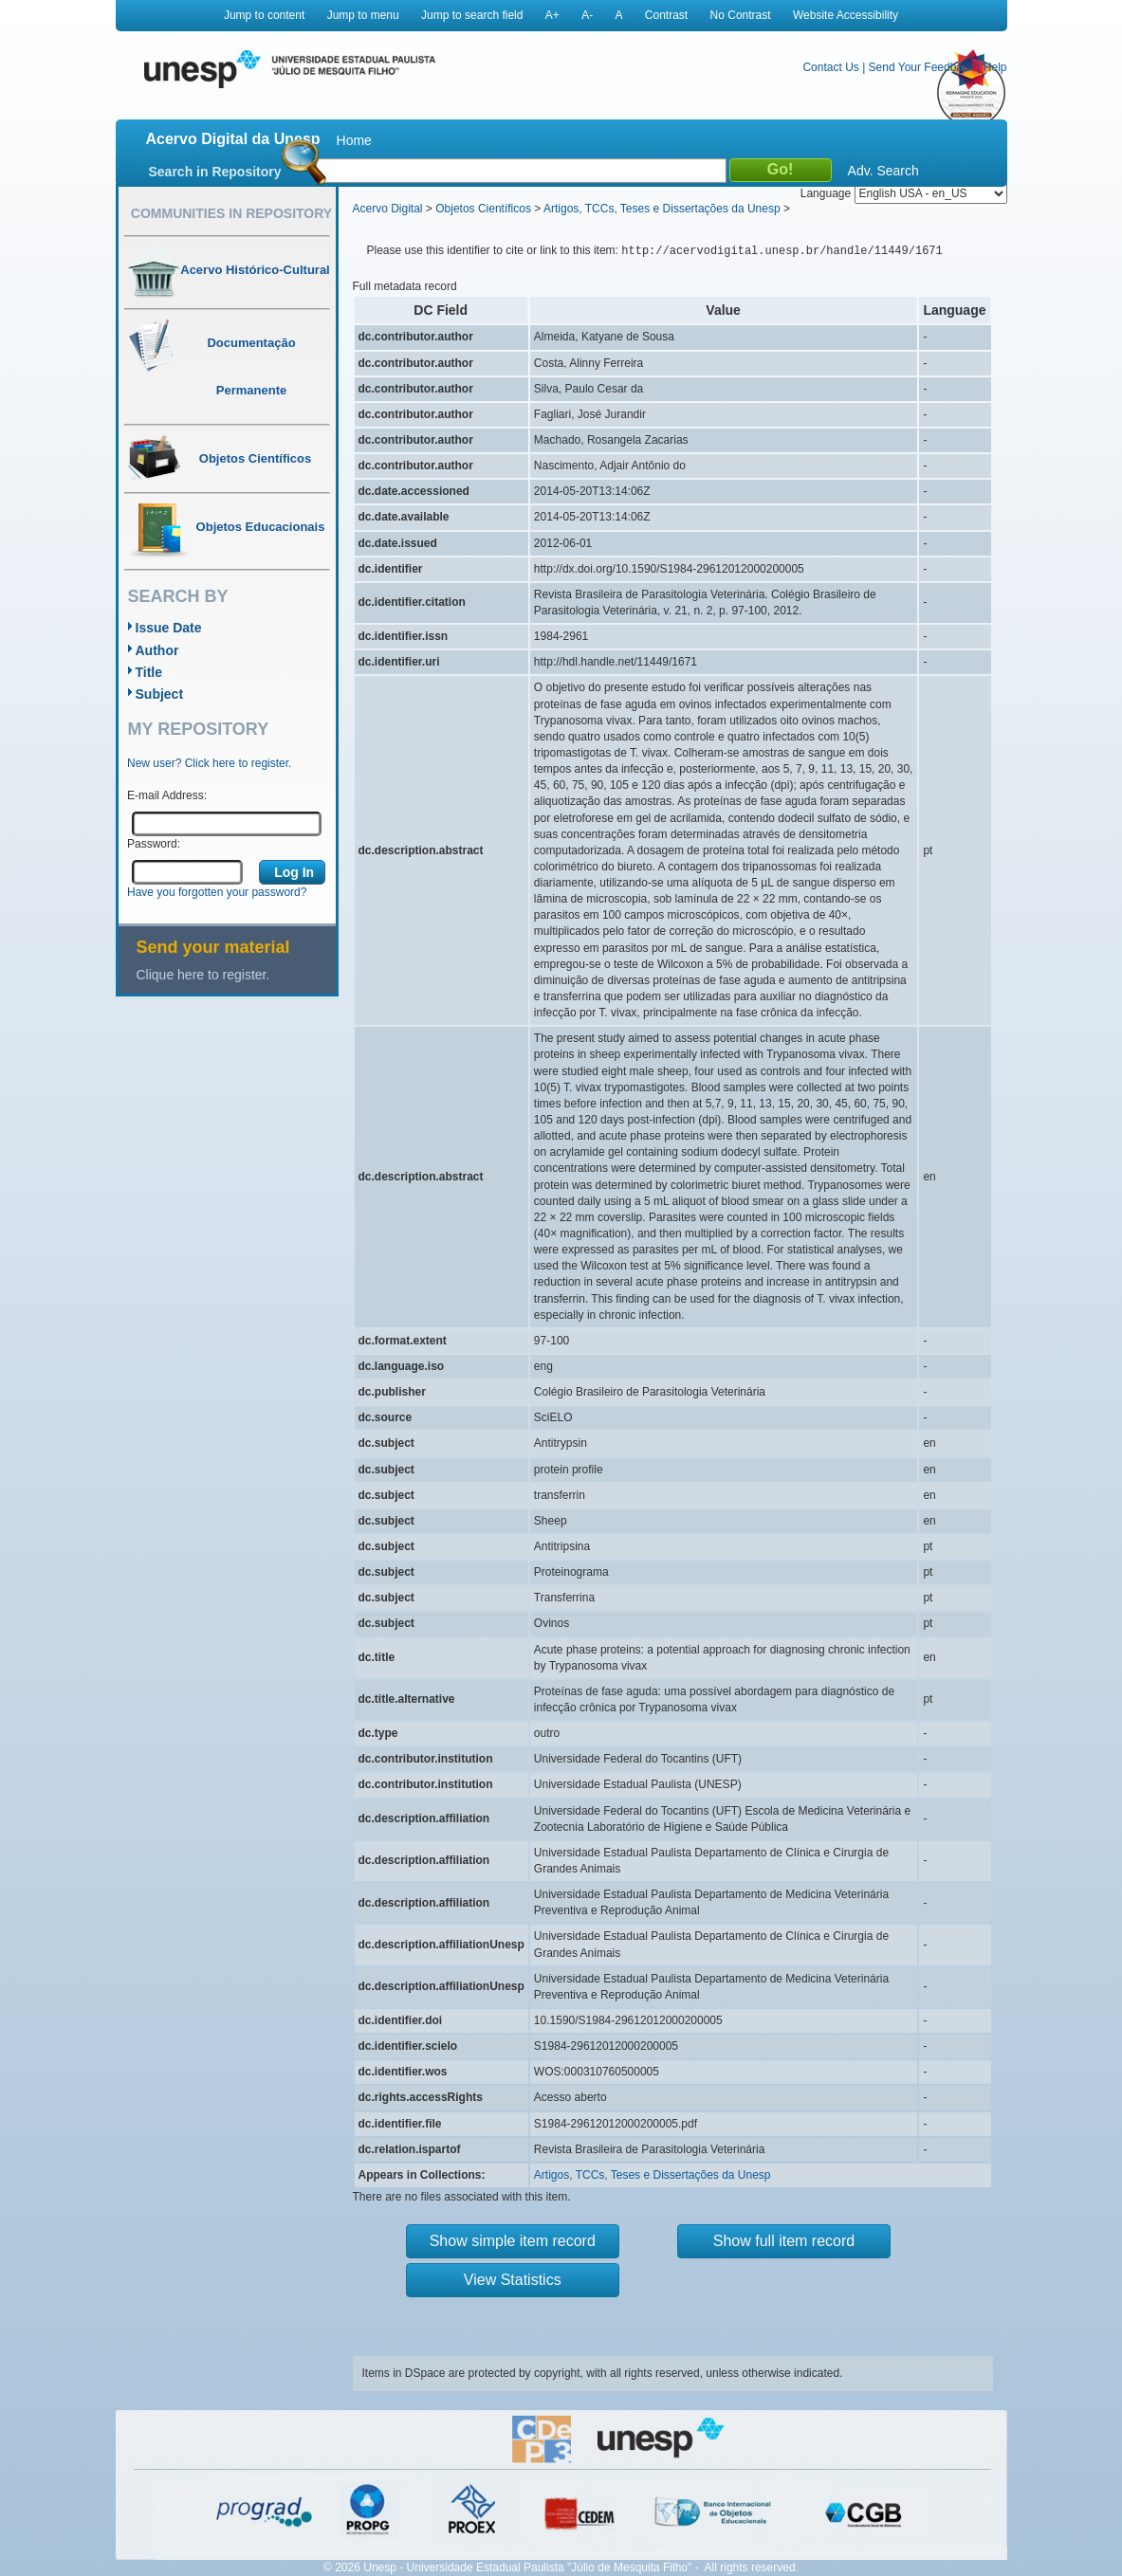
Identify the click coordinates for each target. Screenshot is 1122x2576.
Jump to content (264, 15)
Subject (160, 694)
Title (149, 672)
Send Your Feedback (921, 67)
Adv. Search (883, 170)
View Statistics (512, 2280)
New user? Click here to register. (209, 763)
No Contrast (740, 15)
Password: (153, 843)
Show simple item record (513, 2241)
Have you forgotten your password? (216, 892)
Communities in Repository (231, 213)
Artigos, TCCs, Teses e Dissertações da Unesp (662, 208)
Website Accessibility (845, 15)
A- (587, 15)
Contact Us (830, 67)
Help (995, 67)
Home (354, 140)
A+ (552, 15)
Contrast (666, 15)
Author (157, 650)
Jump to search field (472, 15)
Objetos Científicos (483, 208)
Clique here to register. (203, 974)
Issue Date (169, 627)
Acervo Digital (388, 208)
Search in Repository (215, 171)
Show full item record (784, 2241)
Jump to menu (363, 15)
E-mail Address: (167, 795)
